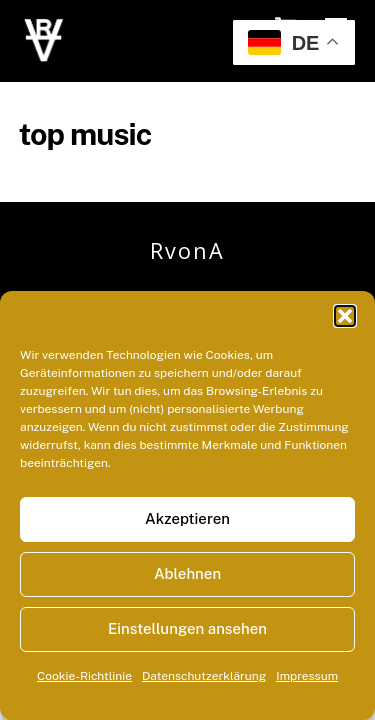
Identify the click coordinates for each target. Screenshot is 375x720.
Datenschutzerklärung (204, 676)
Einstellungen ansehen (187, 628)
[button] (345, 316)
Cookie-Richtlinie (84, 676)
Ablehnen (187, 573)
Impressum (307, 676)
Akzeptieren (187, 518)
